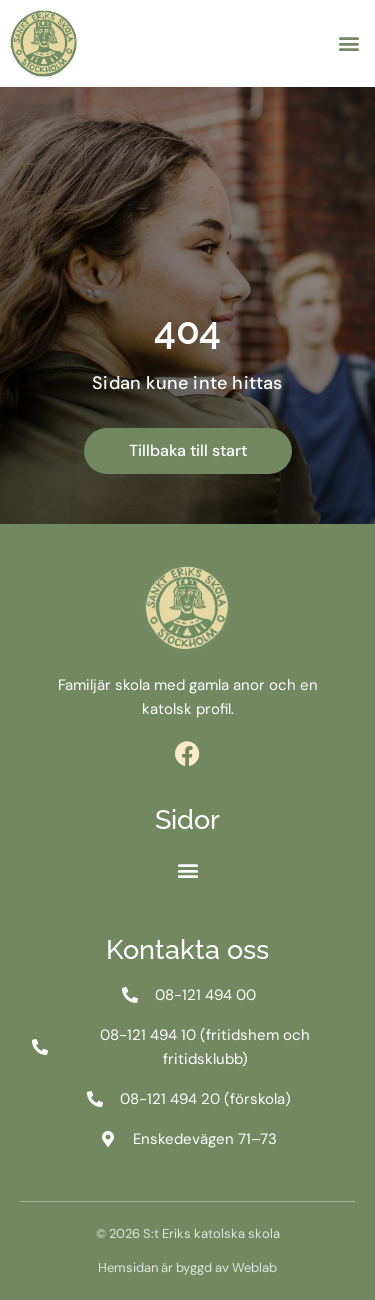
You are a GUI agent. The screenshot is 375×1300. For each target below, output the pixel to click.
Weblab (254, 1267)
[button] (348, 43)
